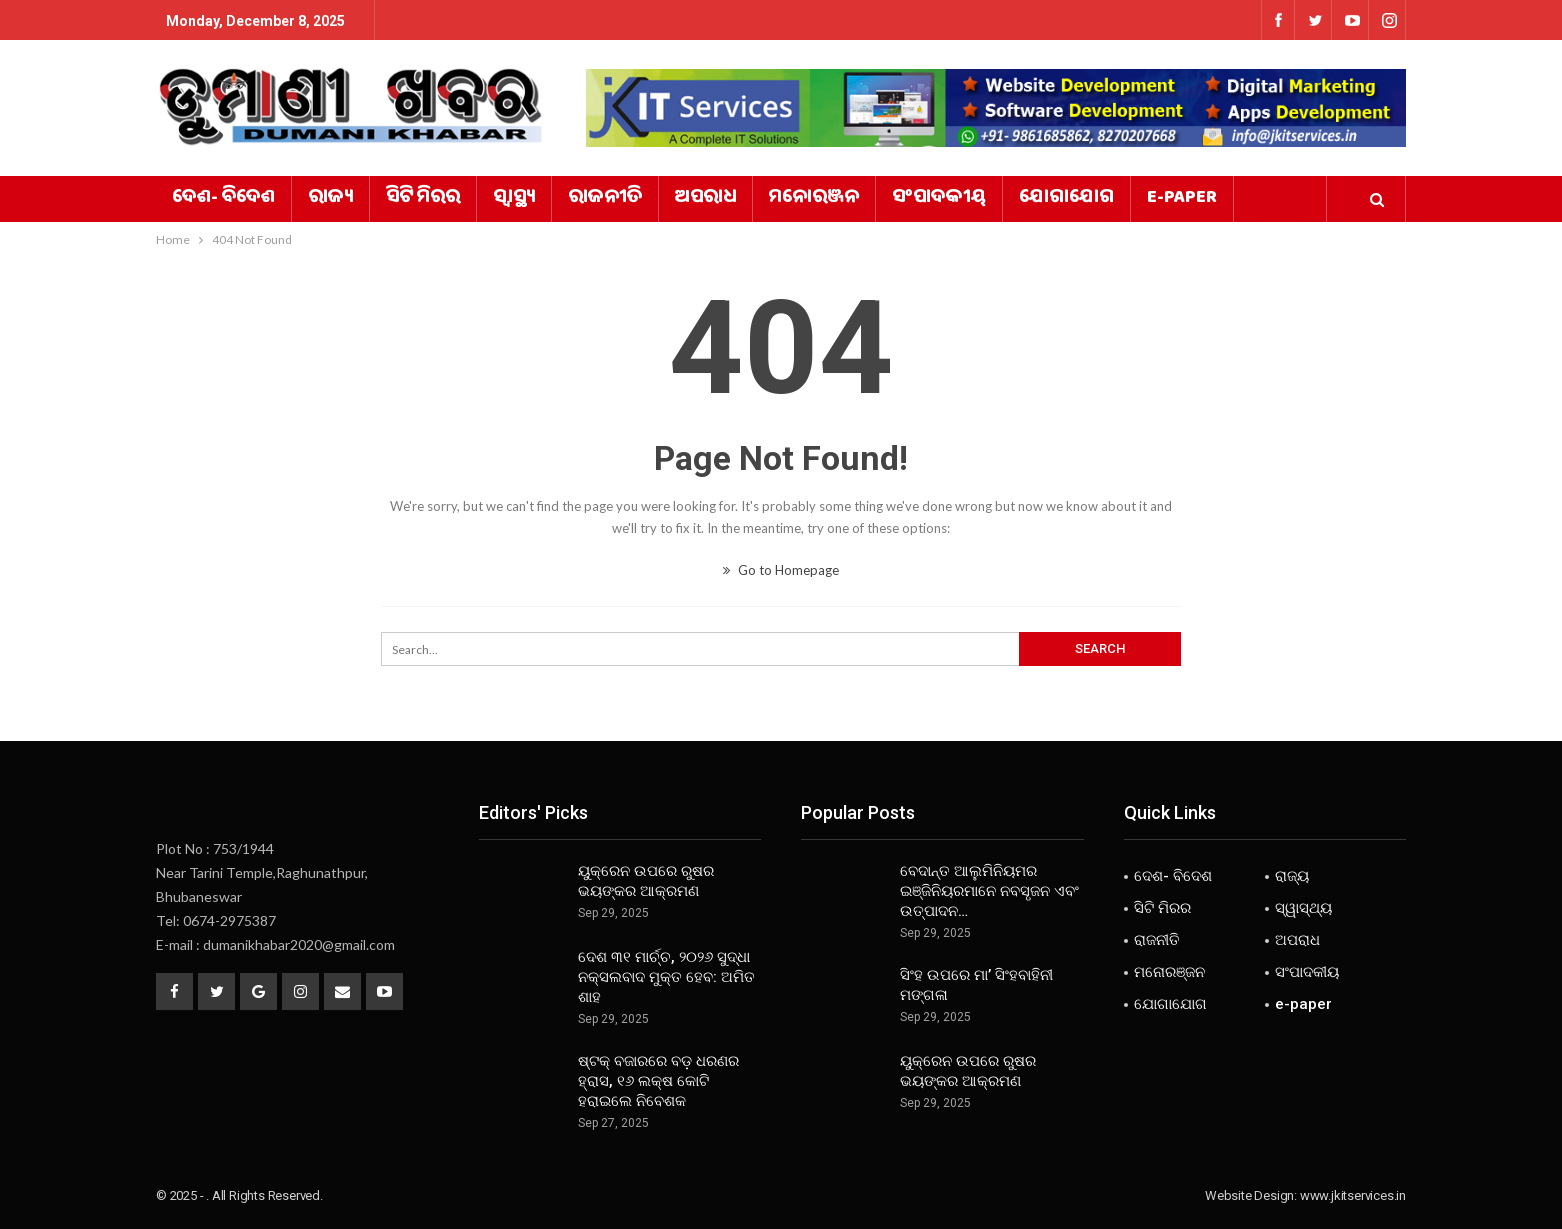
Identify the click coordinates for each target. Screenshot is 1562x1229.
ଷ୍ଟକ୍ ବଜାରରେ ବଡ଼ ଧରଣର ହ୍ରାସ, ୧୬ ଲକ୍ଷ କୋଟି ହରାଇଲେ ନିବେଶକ (658, 1081)
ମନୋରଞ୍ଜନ (814, 199)
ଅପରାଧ (705, 199)
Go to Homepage (781, 570)
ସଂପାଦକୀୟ (939, 199)
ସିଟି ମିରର (423, 199)
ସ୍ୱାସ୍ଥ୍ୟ (514, 199)
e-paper (1182, 199)
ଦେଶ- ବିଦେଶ (223, 199)
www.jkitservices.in (1353, 1195)
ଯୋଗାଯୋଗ (1066, 199)
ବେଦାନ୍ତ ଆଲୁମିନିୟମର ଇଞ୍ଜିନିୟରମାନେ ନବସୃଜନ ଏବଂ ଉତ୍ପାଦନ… (989, 891)
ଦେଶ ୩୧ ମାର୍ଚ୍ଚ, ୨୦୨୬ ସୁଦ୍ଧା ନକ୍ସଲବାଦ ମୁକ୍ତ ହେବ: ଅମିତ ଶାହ (666, 977)
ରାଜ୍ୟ (330, 199)
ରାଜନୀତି (605, 199)
